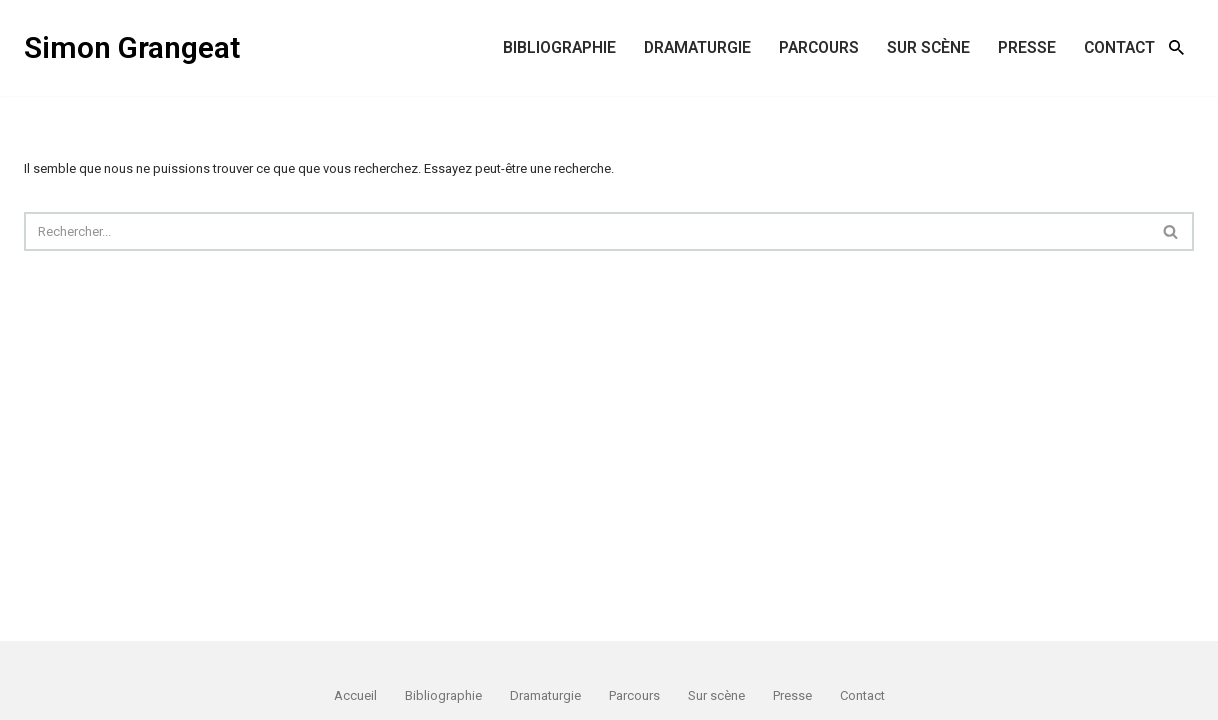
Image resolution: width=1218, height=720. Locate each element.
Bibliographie (559, 48)
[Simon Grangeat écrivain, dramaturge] (132, 48)
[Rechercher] (1176, 47)
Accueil (355, 695)
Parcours (819, 48)
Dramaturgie (697, 48)
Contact (1119, 48)
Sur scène (928, 48)
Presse (1027, 48)
